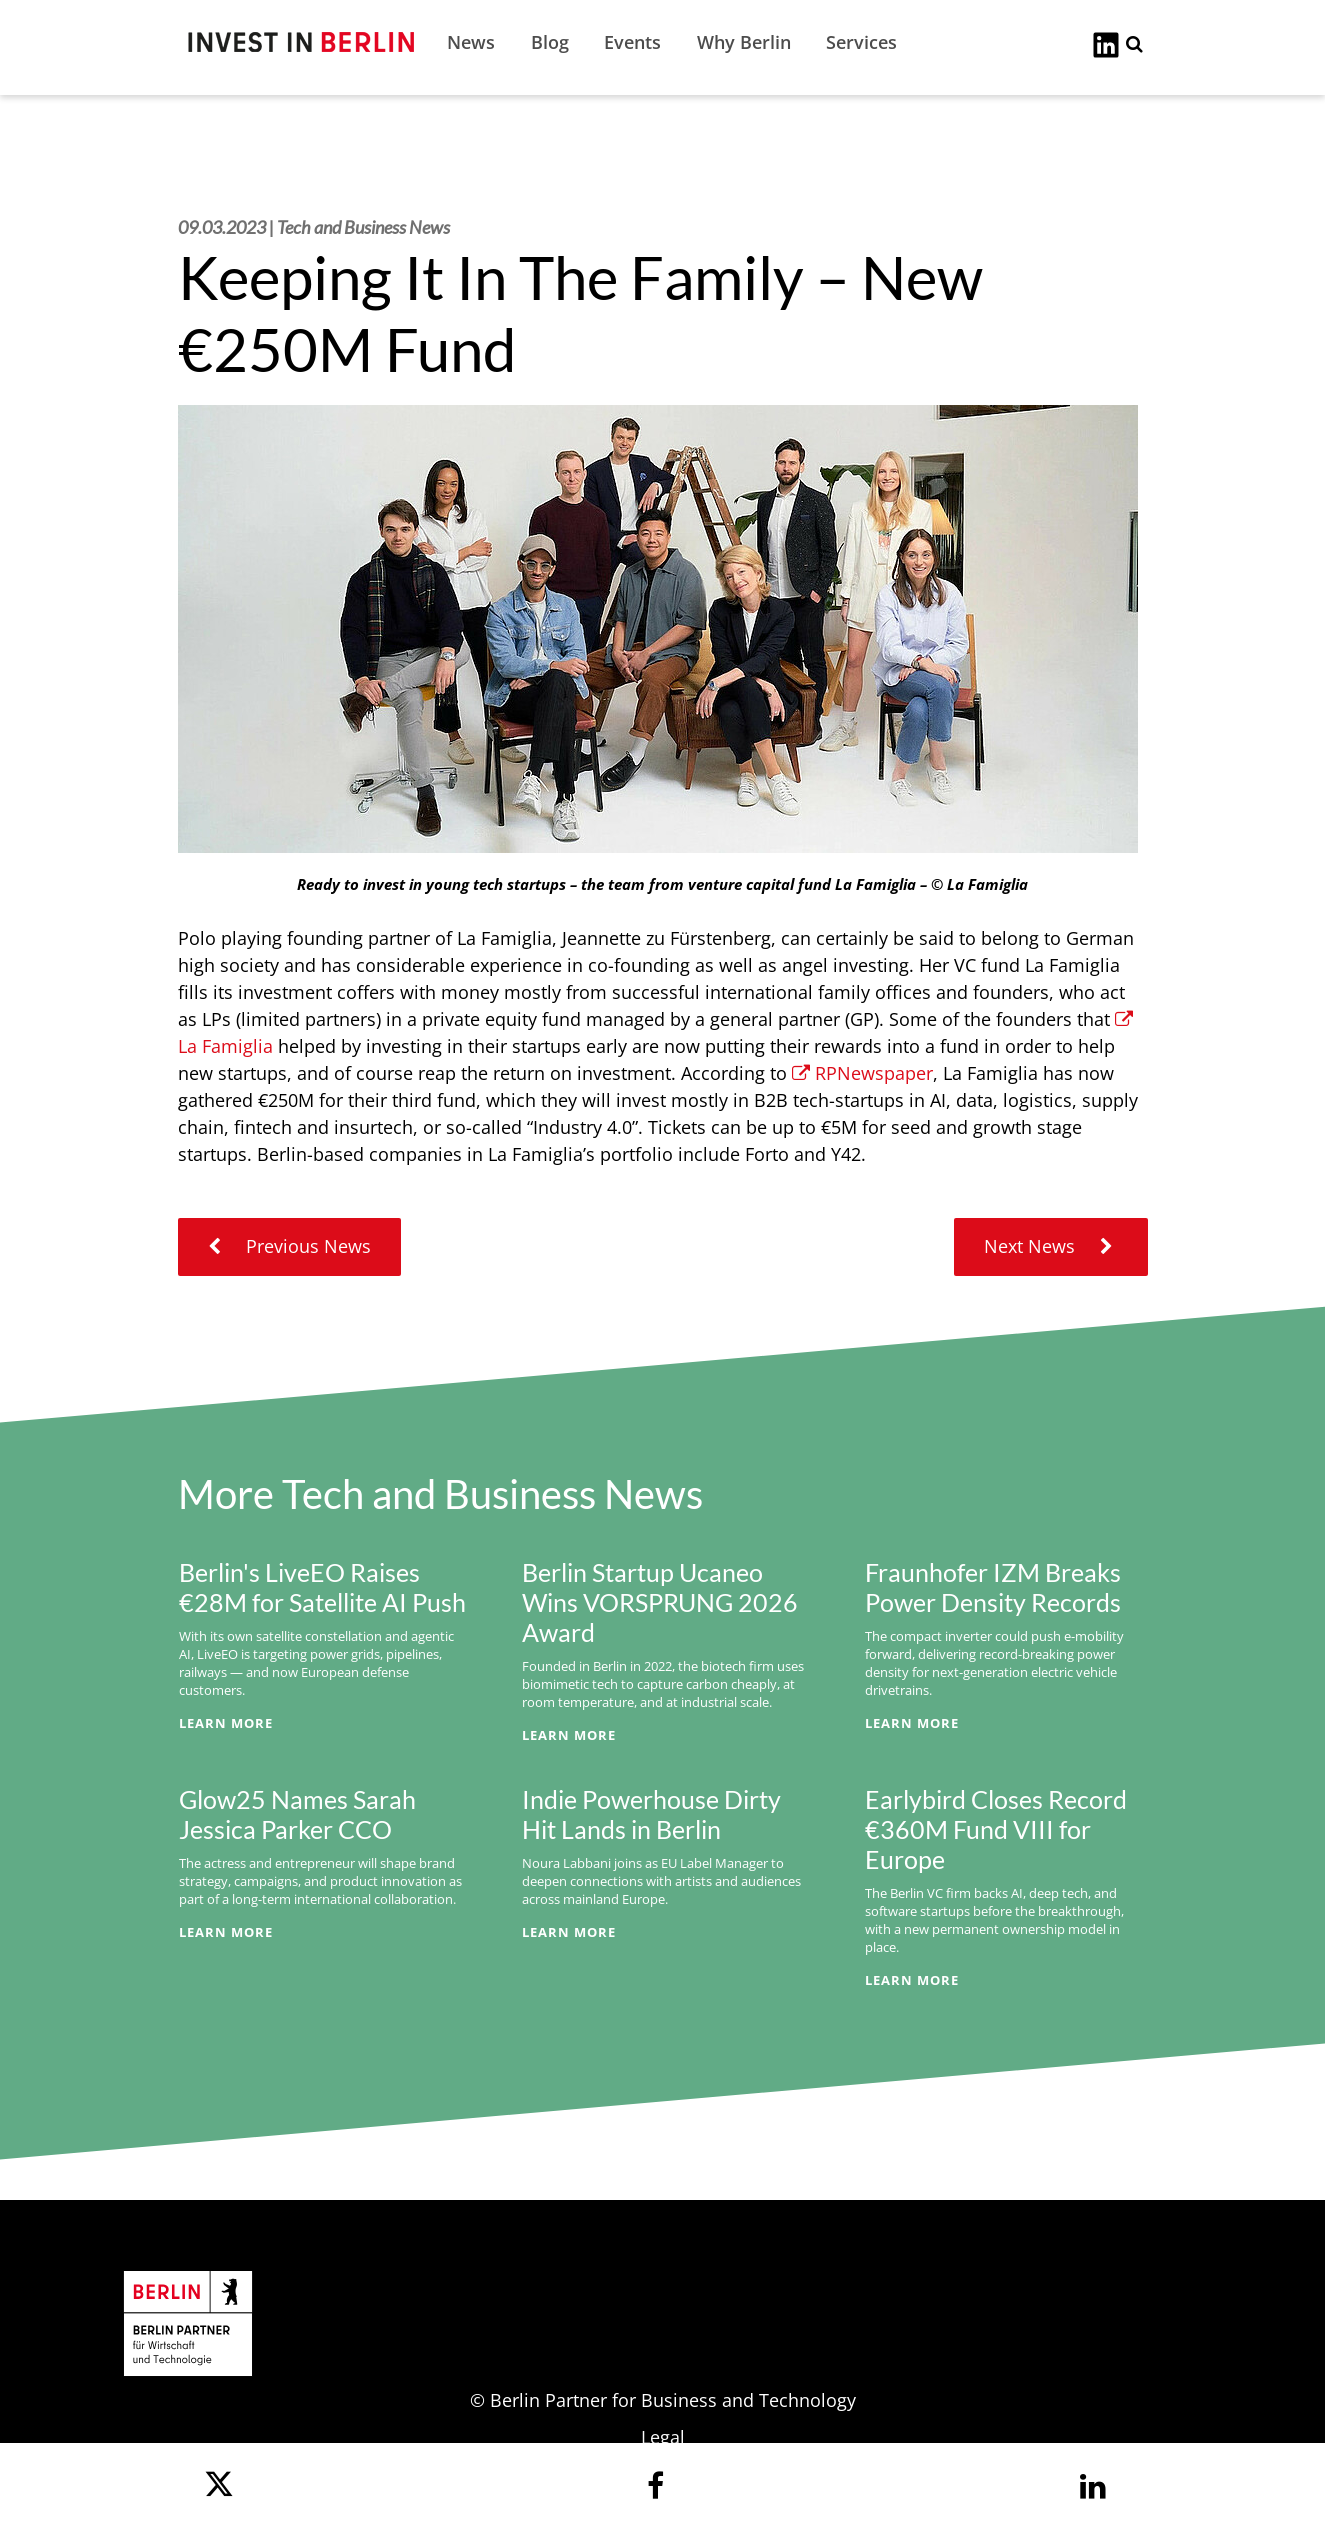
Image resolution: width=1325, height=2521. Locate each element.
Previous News (289, 1246)
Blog (550, 42)
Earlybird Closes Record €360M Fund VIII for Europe (996, 1829)
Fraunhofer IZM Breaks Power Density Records (993, 1587)
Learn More (226, 1723)
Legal (663, 2437)
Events (632, 42)
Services (861, 42)
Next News (1051, 1246)
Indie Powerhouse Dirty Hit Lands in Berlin (651, 1814)
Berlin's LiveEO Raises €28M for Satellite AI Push (322, 1587)
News (471, 42)
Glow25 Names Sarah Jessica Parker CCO (297, 1814)
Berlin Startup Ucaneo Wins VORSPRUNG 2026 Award (660, 1602)
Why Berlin (744, 42)
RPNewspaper (862, 1073)
